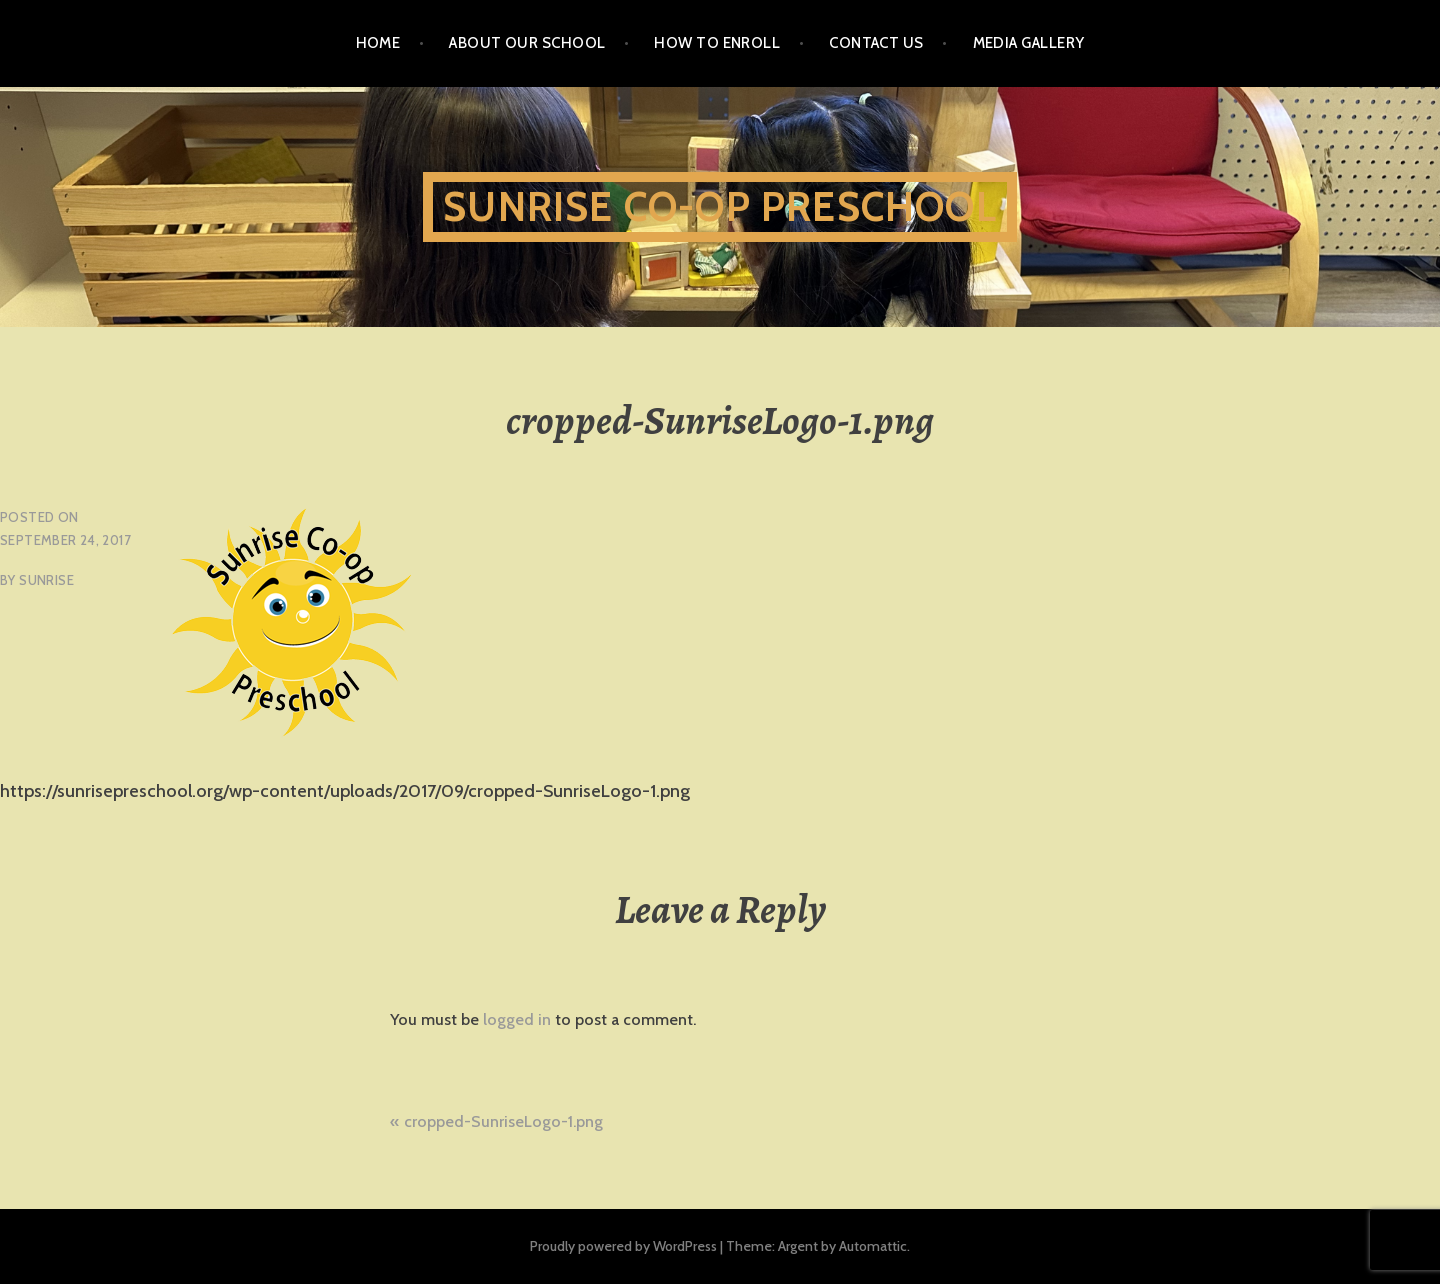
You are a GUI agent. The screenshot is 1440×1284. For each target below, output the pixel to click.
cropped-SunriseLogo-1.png (503, 1121)
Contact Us (876, 43)
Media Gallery (1029, 43)
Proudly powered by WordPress (623, 1246)
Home (378, 43)
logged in (517, 1019)
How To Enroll (717, 43)
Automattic (873, 1246)
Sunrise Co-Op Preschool (720, 206)
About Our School (527, 43)
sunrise (46, 580)
